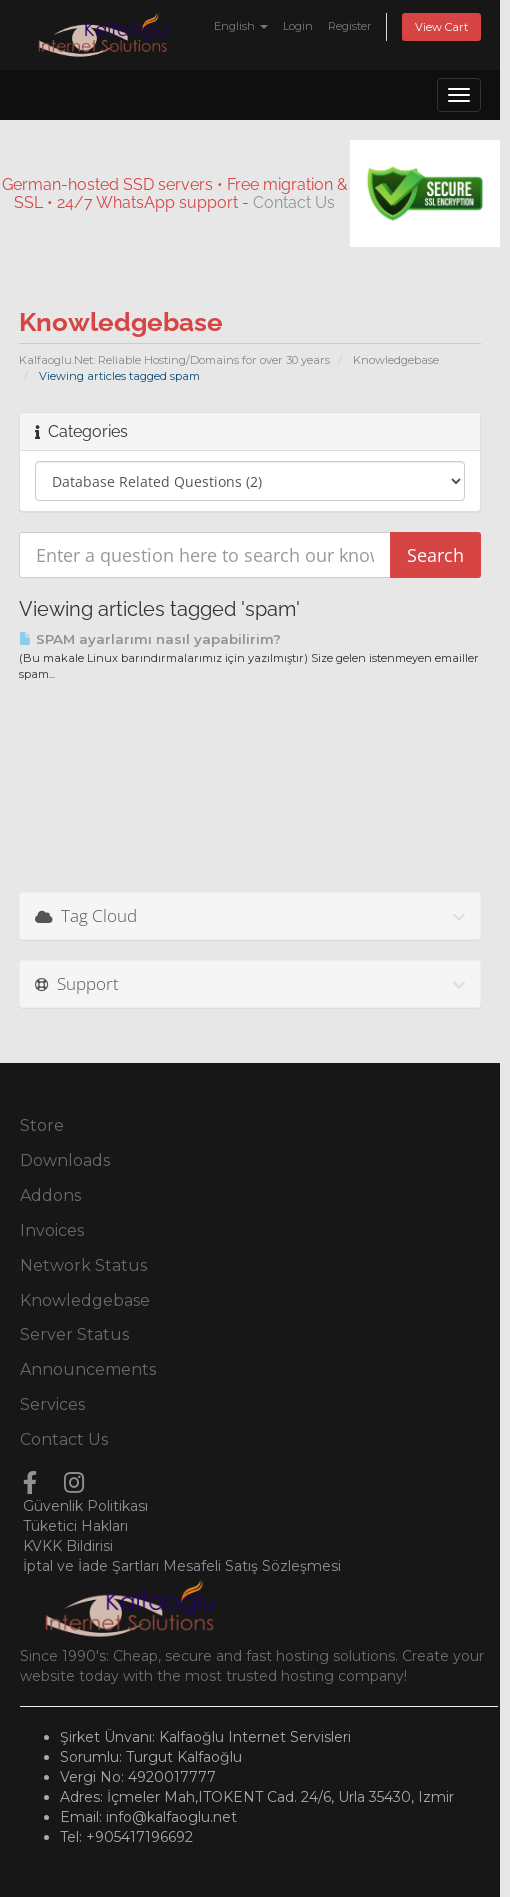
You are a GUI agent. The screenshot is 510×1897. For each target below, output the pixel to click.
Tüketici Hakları (75, 1526)
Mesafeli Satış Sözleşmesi (252, 1566)
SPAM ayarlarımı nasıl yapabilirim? (150, 639)
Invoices (52, 1230)
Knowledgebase (396, 360)
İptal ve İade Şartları (91, 1566)
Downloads (65, 1160)
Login (298, 26)
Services (52, 1404)
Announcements (88, 1369)
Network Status (83, 1265)
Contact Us (294, 202)
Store (42, 1125)
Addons (50, 1195)
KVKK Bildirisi (68, 1546)
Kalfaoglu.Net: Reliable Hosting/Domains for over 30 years (174, 360)
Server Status (74, 1334)
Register (350, 26)
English (241, 26)
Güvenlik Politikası (85, 1506)
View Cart (441, 27)
